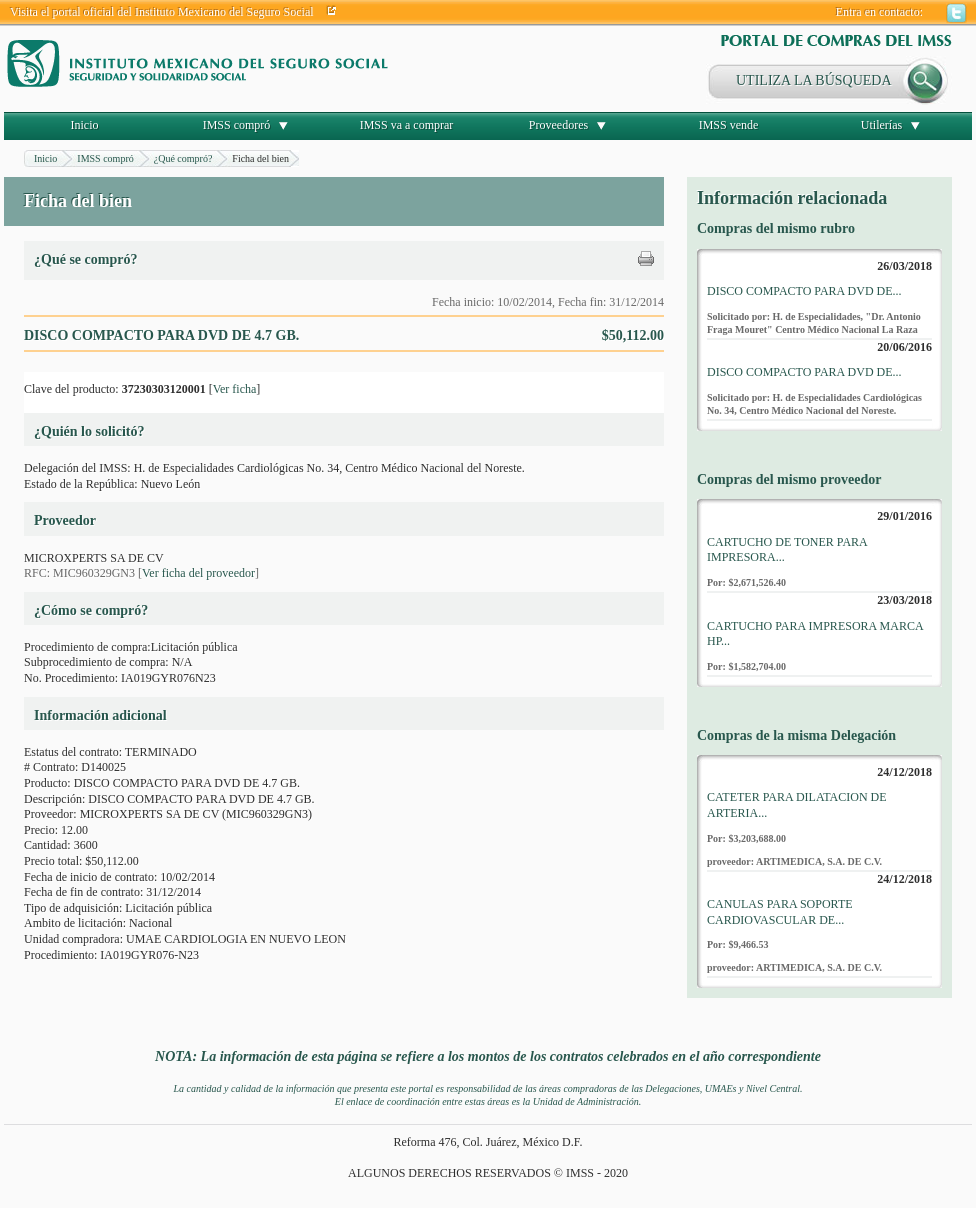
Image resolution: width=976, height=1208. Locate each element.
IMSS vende (729, 125)
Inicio (85, 125)
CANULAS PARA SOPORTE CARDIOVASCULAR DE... (780, 912)
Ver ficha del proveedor (198, 573)
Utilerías (881, 125)
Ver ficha (235, 389)
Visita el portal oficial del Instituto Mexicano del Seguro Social (162, 12)
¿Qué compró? (183, 158)
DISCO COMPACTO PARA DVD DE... (804, 291)
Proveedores (558, 125)
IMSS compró (237, 125)
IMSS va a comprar (407, 125)
